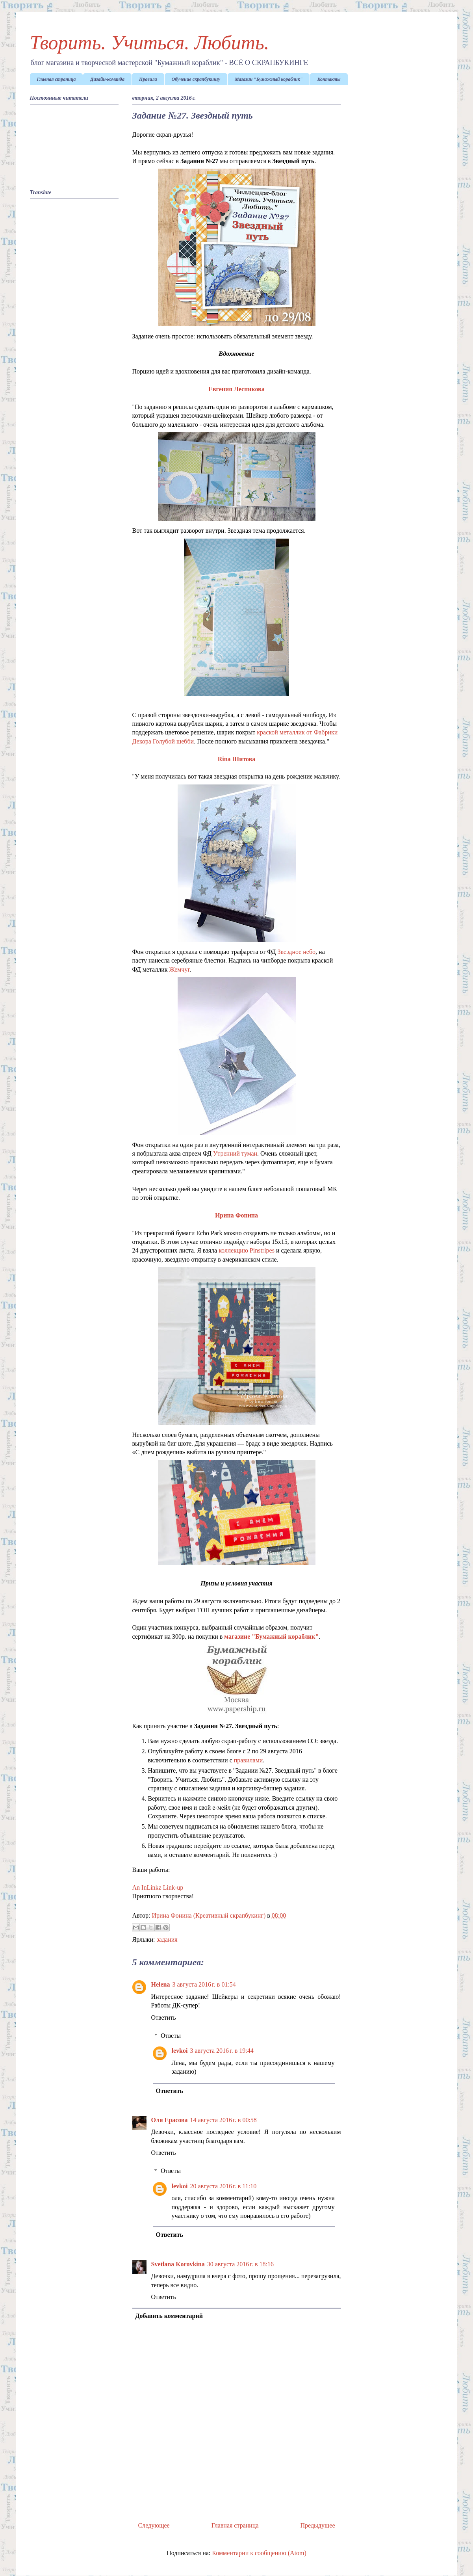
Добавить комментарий (169, 2315)
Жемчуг (179, 969)
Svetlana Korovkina (178, 2264)
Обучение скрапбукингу (196, 79)
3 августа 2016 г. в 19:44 (221, 2050)
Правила (148, 79)
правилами (248, 1760)
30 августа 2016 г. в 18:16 (240, 2264)
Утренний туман (235, 1153)
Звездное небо (296, 951)
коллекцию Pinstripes (247, 1250)
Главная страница (56, 79)
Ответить (163, 2017)
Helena (160, 1984)
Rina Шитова (237, 759)
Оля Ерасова (169, 2120)
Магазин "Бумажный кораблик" (268, 79)
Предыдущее (317, 2525)
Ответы (171, 2035)
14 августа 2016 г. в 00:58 (223, 2120)
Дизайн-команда (107, 79)
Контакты (328, 79)
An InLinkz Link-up (158, 1887)
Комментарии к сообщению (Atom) (259, 2553)
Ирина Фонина (236, 1215)
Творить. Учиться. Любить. (149, 43)
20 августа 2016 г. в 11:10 (223, 2186)
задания (166, 1939)
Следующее (154, 2525)
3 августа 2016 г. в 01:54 (204, 1984)
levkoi (180, 2050)
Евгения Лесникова (236, 389)
